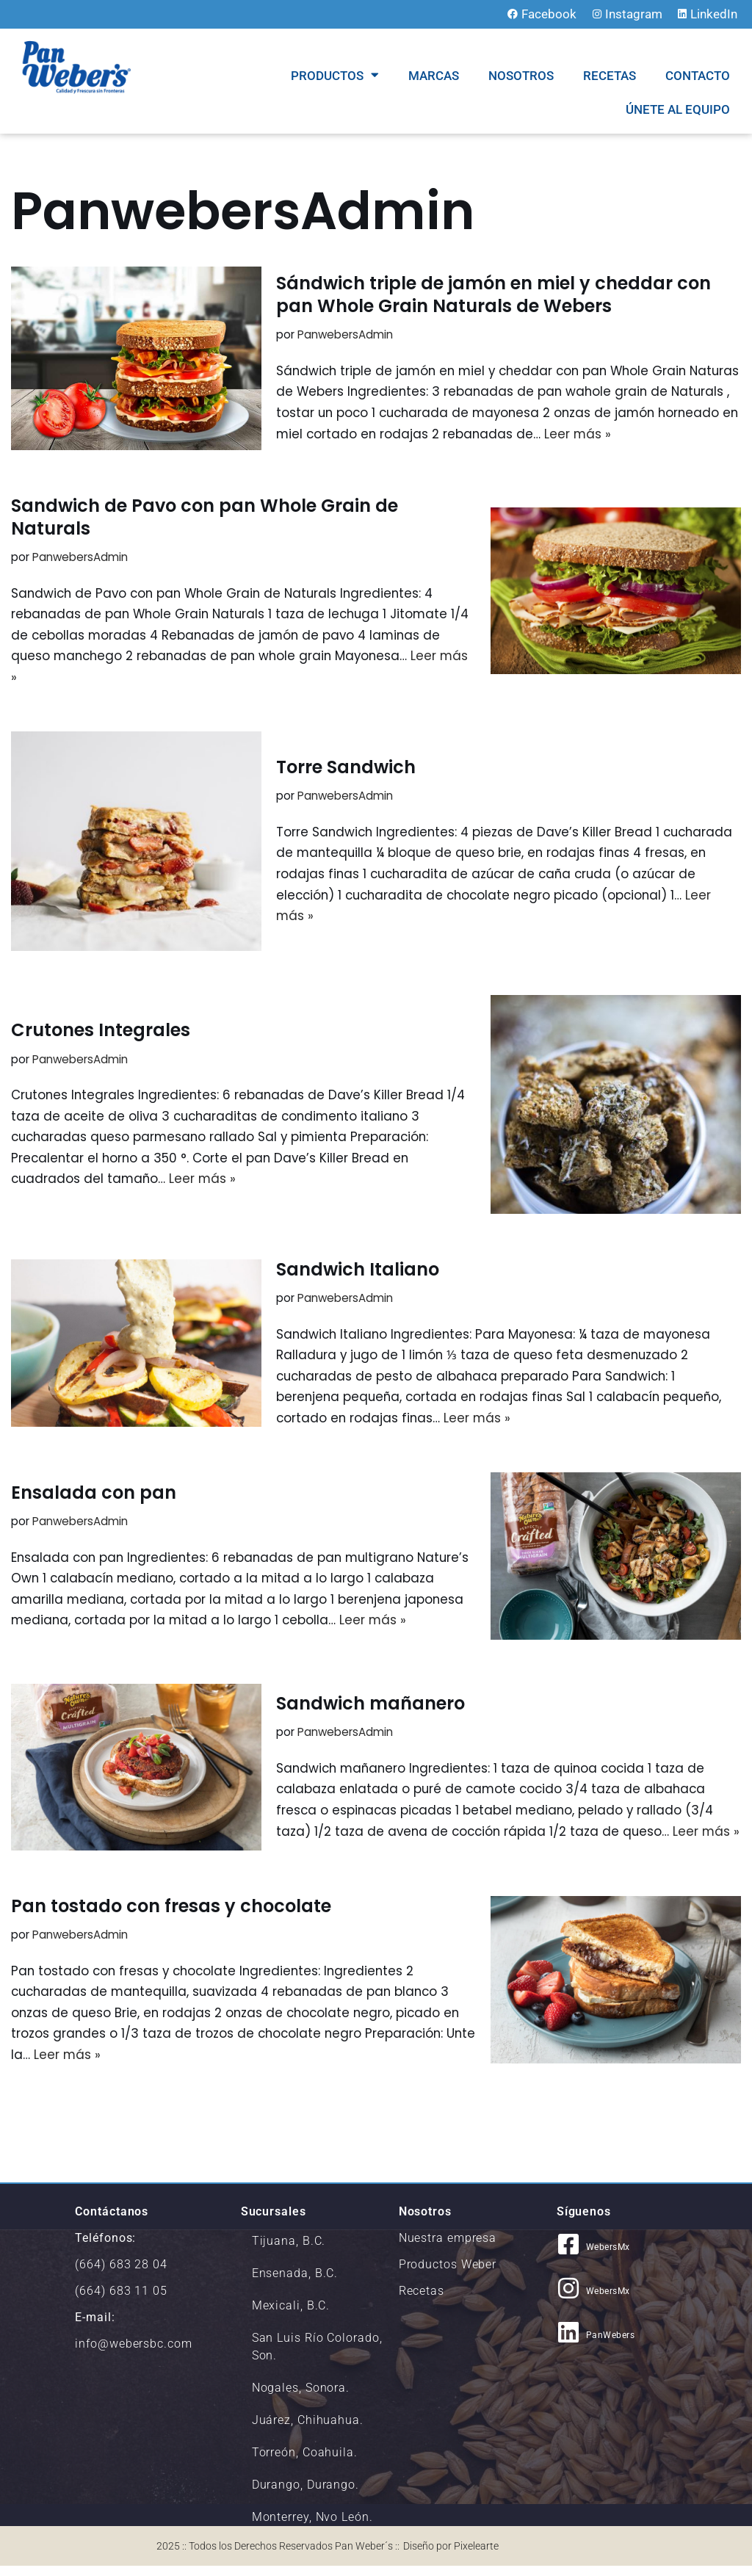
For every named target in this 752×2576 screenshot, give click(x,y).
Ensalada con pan (93, 1495)
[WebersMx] (568, 2254)
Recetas (421, 2301)
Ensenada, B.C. (295, 2283)
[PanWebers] (568, 2342)
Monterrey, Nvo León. (312, 2527)
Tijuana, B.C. (289, 2251)
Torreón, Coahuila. (305, 2463)
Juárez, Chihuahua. (308, 2430)
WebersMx (608, 2257)
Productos (335, 75)
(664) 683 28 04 (121, 2275)
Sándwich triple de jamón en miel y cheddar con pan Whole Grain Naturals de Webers (493, 294)
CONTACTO (697, 75)
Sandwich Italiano (357, 1271)
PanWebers (610, 2345)
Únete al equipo (678, 109)
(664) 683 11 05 (121, 2301)
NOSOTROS (521, 75)
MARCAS (433, 75)
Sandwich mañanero (370, 1698)
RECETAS (609, 75)
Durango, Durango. (305, 2495)
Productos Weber (448, 2275)
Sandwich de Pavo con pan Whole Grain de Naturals (204, 516)
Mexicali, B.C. (291, 2316)
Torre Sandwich (346, 768)
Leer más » (667, 434)
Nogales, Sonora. (301, 2398)
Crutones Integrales (100, 1031)
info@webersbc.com (133, 2354)
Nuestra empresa (448, 2248)
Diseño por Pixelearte (451, 2556)
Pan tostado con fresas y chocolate (171, 1915)
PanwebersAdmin (345, 334)
